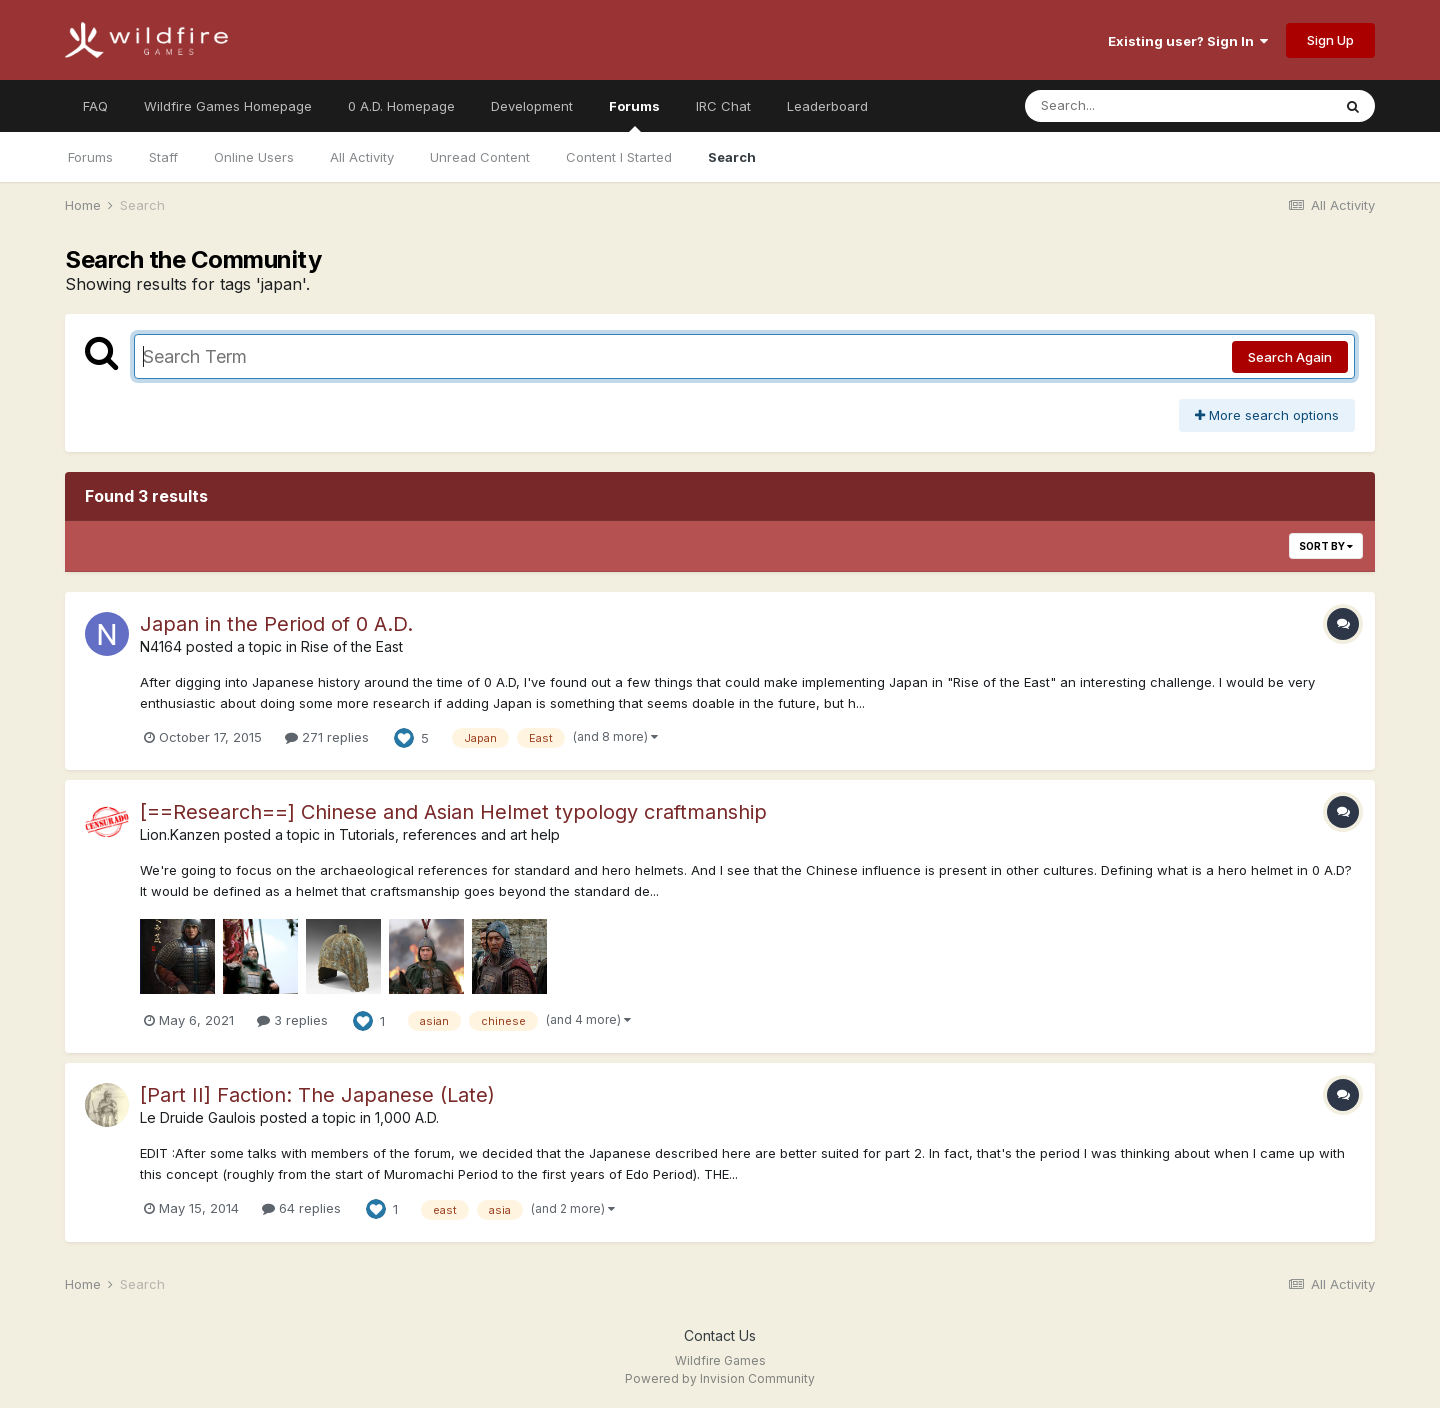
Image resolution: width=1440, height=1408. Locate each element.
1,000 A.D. (407, 1117)
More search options (1267, 415)
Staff (163, 157)
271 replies (327, 737)
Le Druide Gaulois (198, 1117)
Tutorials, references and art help (449, 834)
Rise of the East (352, 646)
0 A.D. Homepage (401, 106)
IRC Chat (723, 106)
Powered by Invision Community (720, 1378)
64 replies (301, 1208)
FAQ (95, 106)
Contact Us (720, 1335)
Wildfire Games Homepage (228, 106)
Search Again (1290, 357)
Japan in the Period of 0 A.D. (276, 624)
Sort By (1326, 546)
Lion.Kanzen (180, 834)
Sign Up (1330, 40)
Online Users (254, 157)
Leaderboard (827, 106)
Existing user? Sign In (1188, 41)
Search (732, 157)
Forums (634, 115)
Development (532, 106)
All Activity (362, 157)
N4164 (161, 646)
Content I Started (619, 157)
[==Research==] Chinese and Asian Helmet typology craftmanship (453, 812)
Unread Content (480, 157)
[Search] (1123, 106)
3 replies (292, 1020)
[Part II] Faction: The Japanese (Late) (317, 1095)
